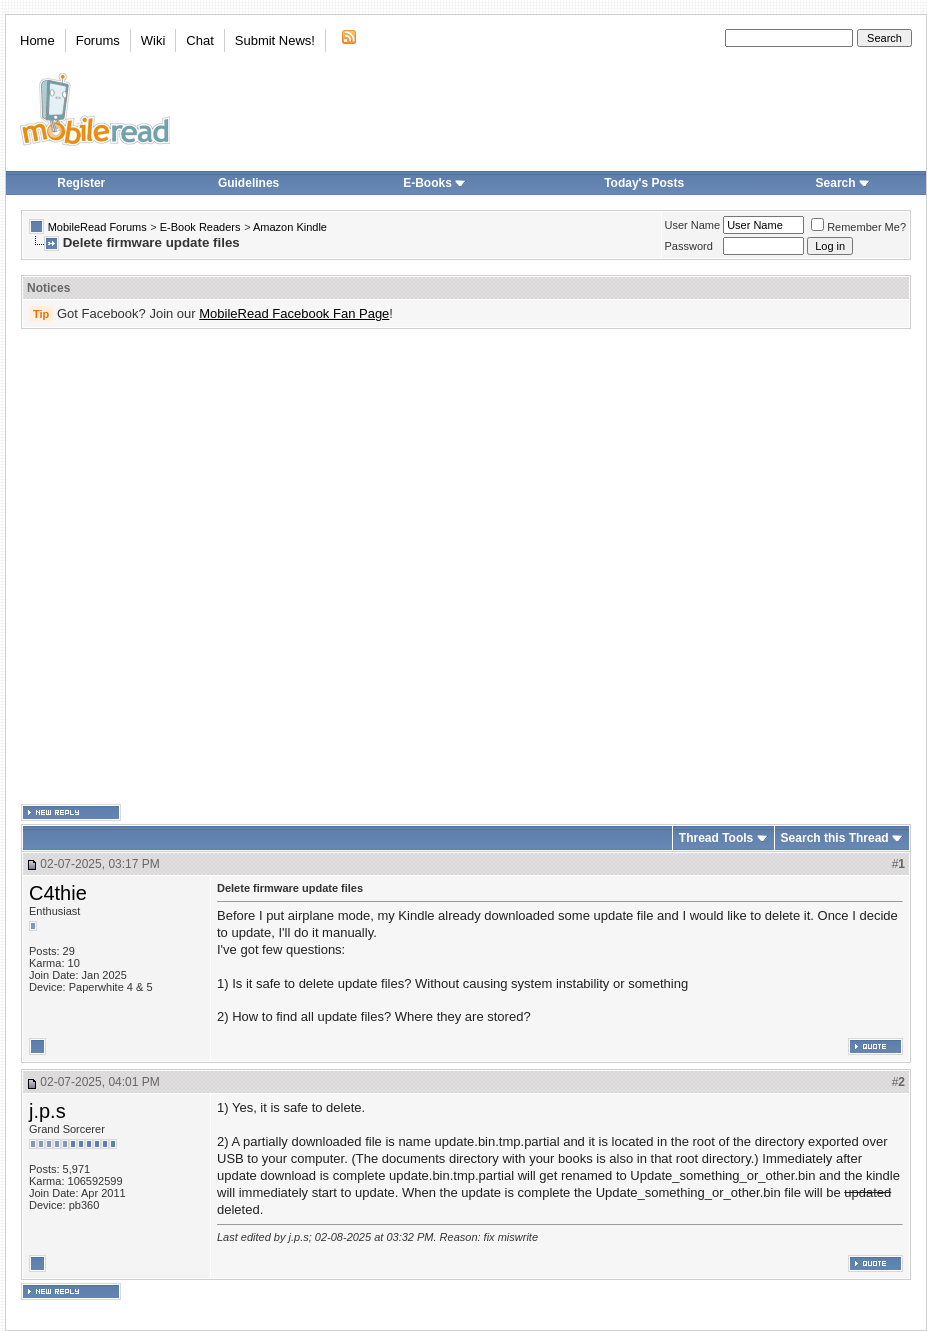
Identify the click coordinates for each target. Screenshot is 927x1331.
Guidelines (248, 183)
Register (81, 183)
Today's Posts (644, 183)
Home (37, 40)
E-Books (434, 183)
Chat (199, 40)
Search (843, 183)
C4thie (58, 893)
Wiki (153, 40)
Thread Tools (716, 838)
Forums (98, 40)
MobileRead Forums (97, 227)
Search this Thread (835, 838)
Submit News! (275, 40)
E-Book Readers (200, 227)
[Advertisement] (221, 567)
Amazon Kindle (290, 227)
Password (689, 246)
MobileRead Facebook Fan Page (294, 313)
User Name (693, 225)
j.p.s (47, 1111)
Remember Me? (858, 227)
